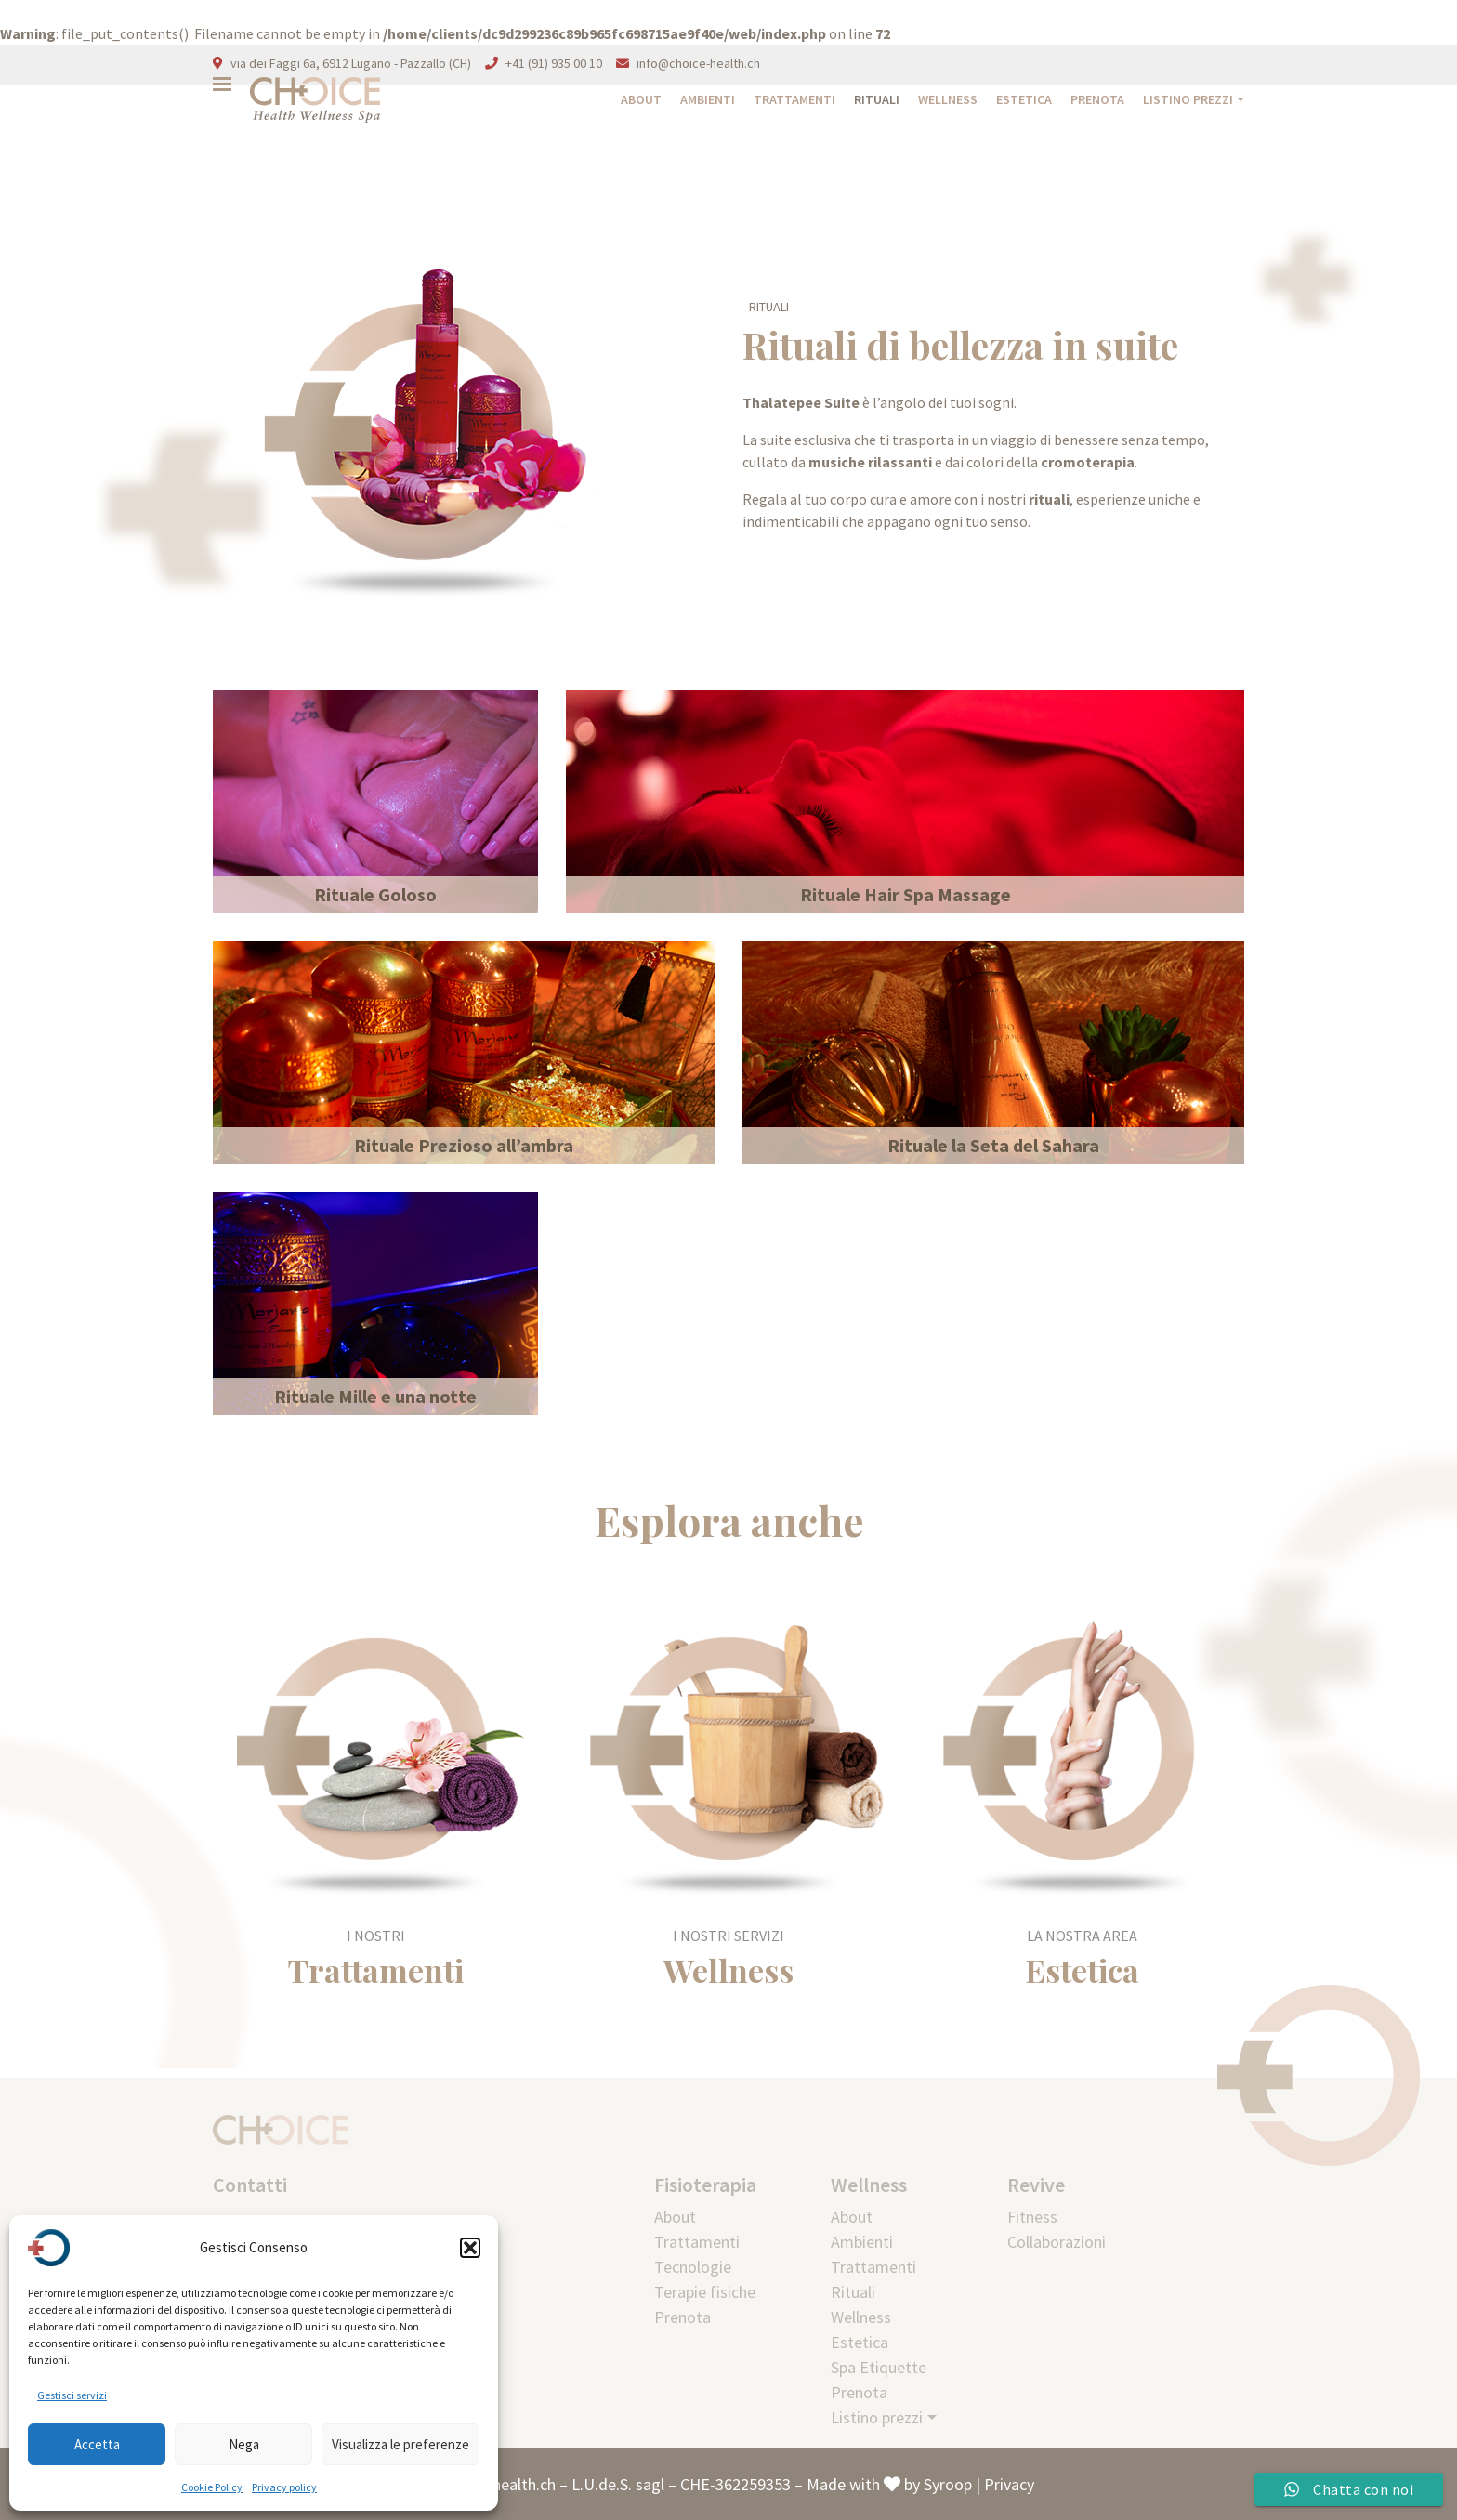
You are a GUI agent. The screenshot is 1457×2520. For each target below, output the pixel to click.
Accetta (97, 2444)
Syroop (948, 2484)
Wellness (948, 99)
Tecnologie (692, 2266)
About (641, 99)
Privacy (1009, 2484)
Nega (244, 2444)
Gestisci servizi (72, 2395)
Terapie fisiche (704, 2292)
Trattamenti (794, 99)
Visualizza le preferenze (400, 2444)
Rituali (876, 99)
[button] (470, 2247)
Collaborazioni (1056, 2241)
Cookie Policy (212, 2487)
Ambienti (707, 99)
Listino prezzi (1188, 99)
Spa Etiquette (878, 2367)
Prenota (1097, 99)
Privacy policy (284, 2487)
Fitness (1032, 2216)
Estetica (1024, 99)
